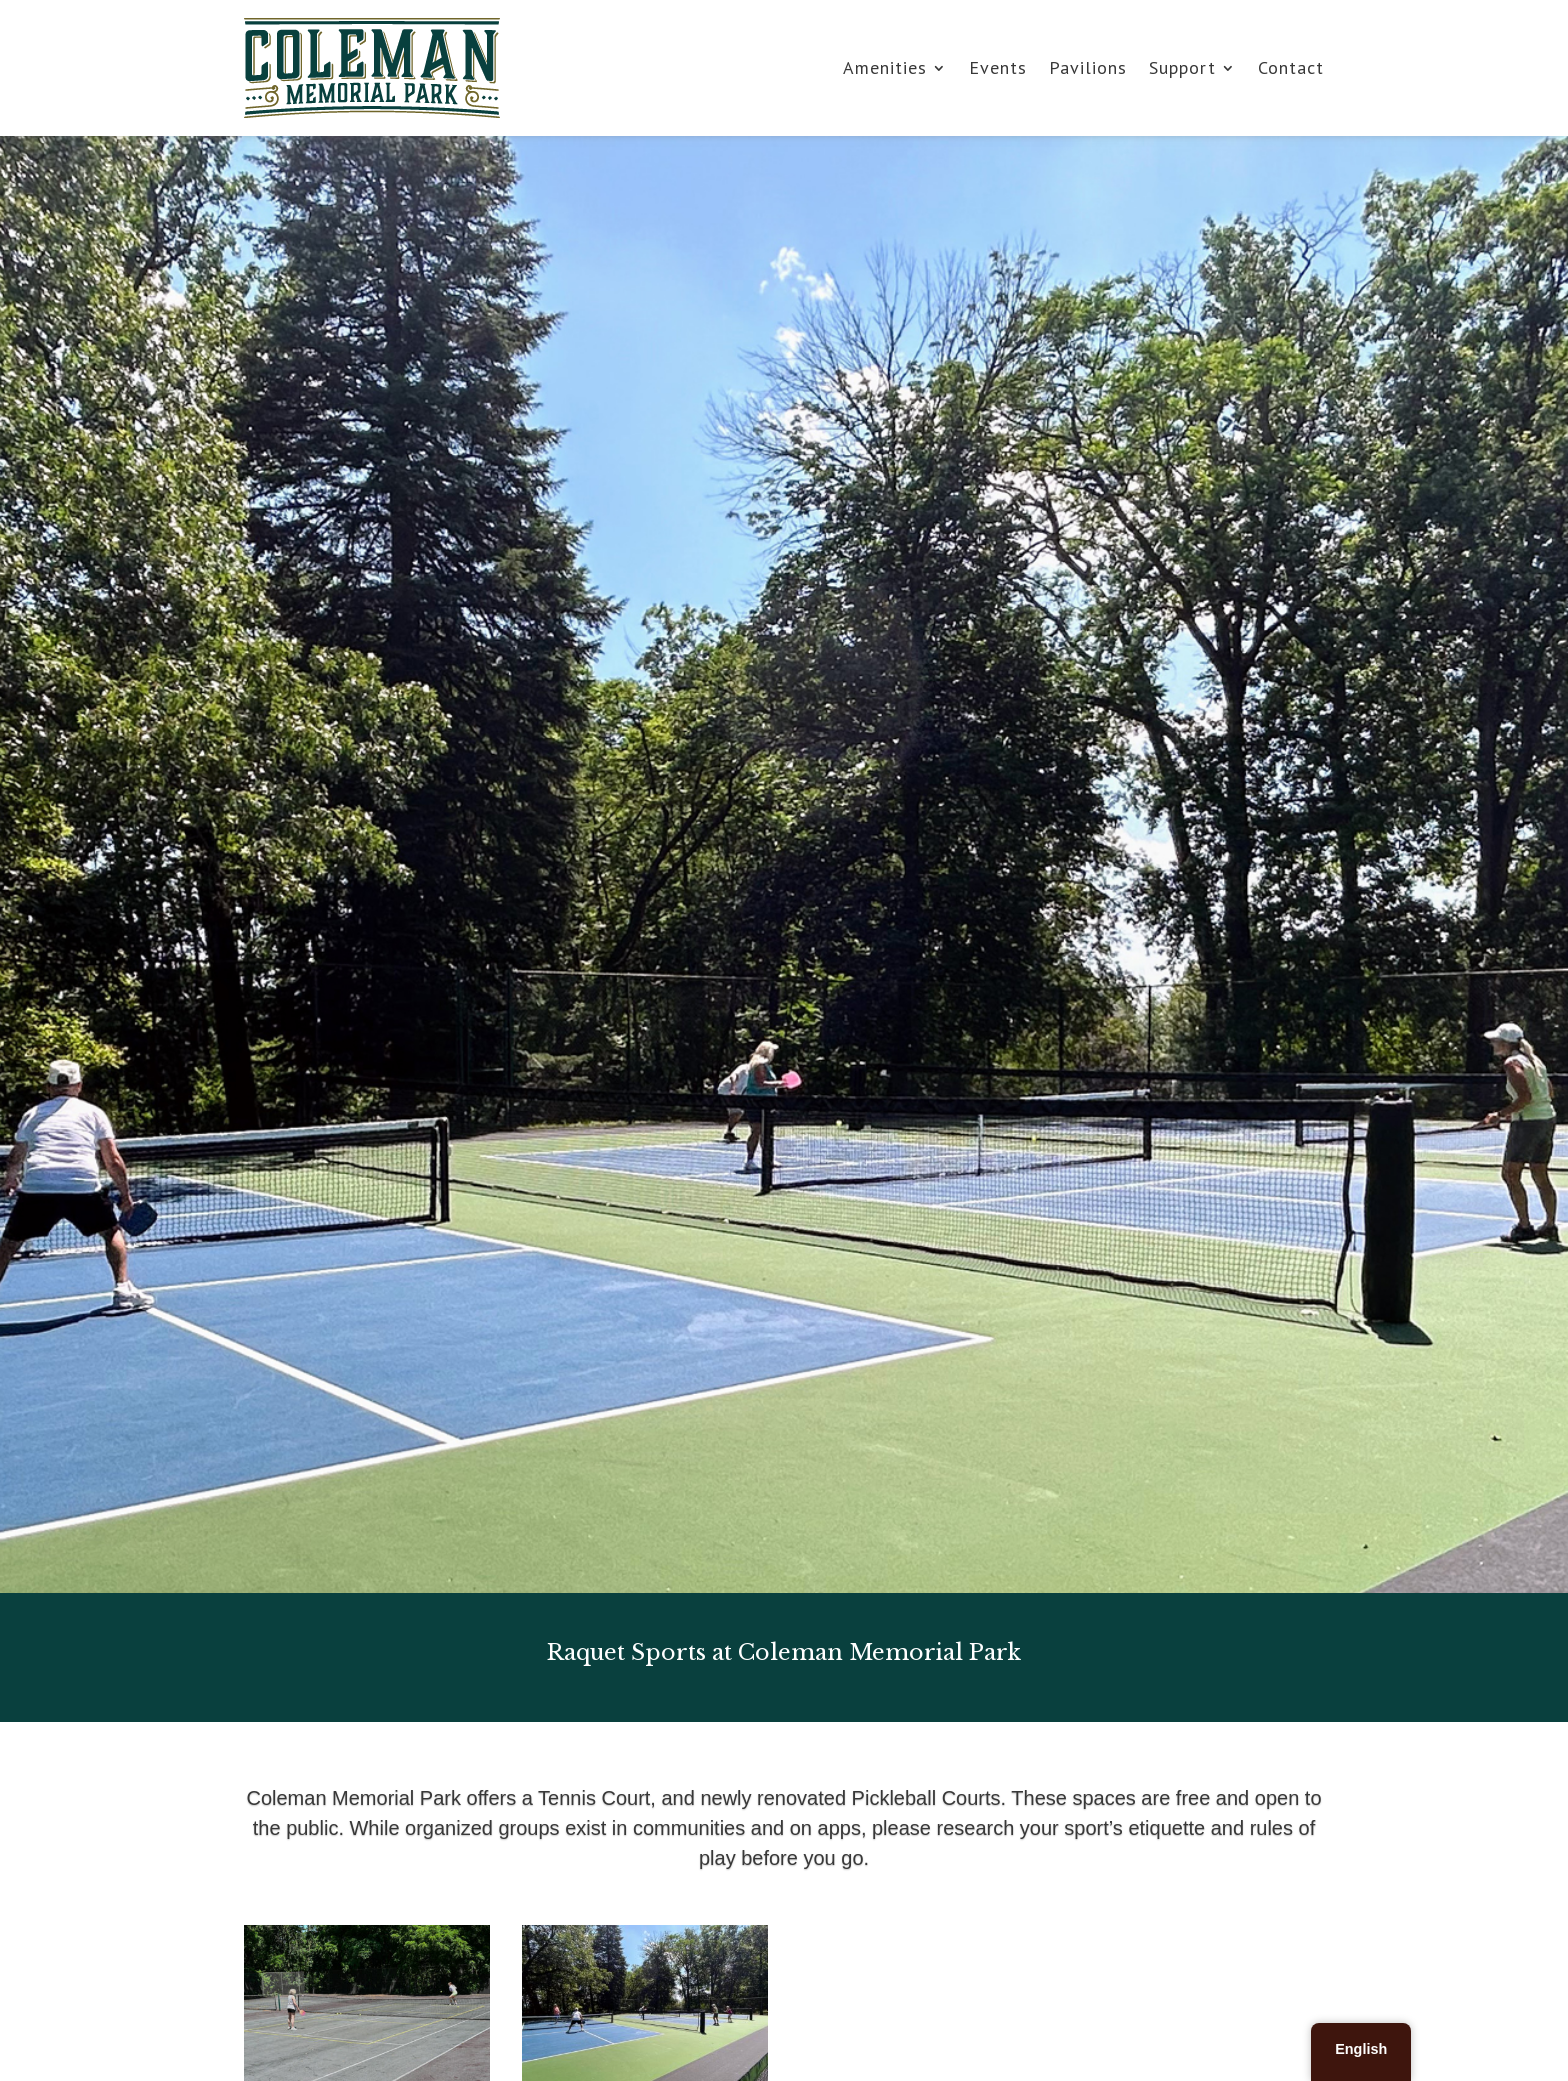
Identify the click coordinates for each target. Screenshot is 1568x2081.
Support (1182, 67)
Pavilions (1088, 67)
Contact (1291, 67)
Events (998, 67)
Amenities (885, 67)
